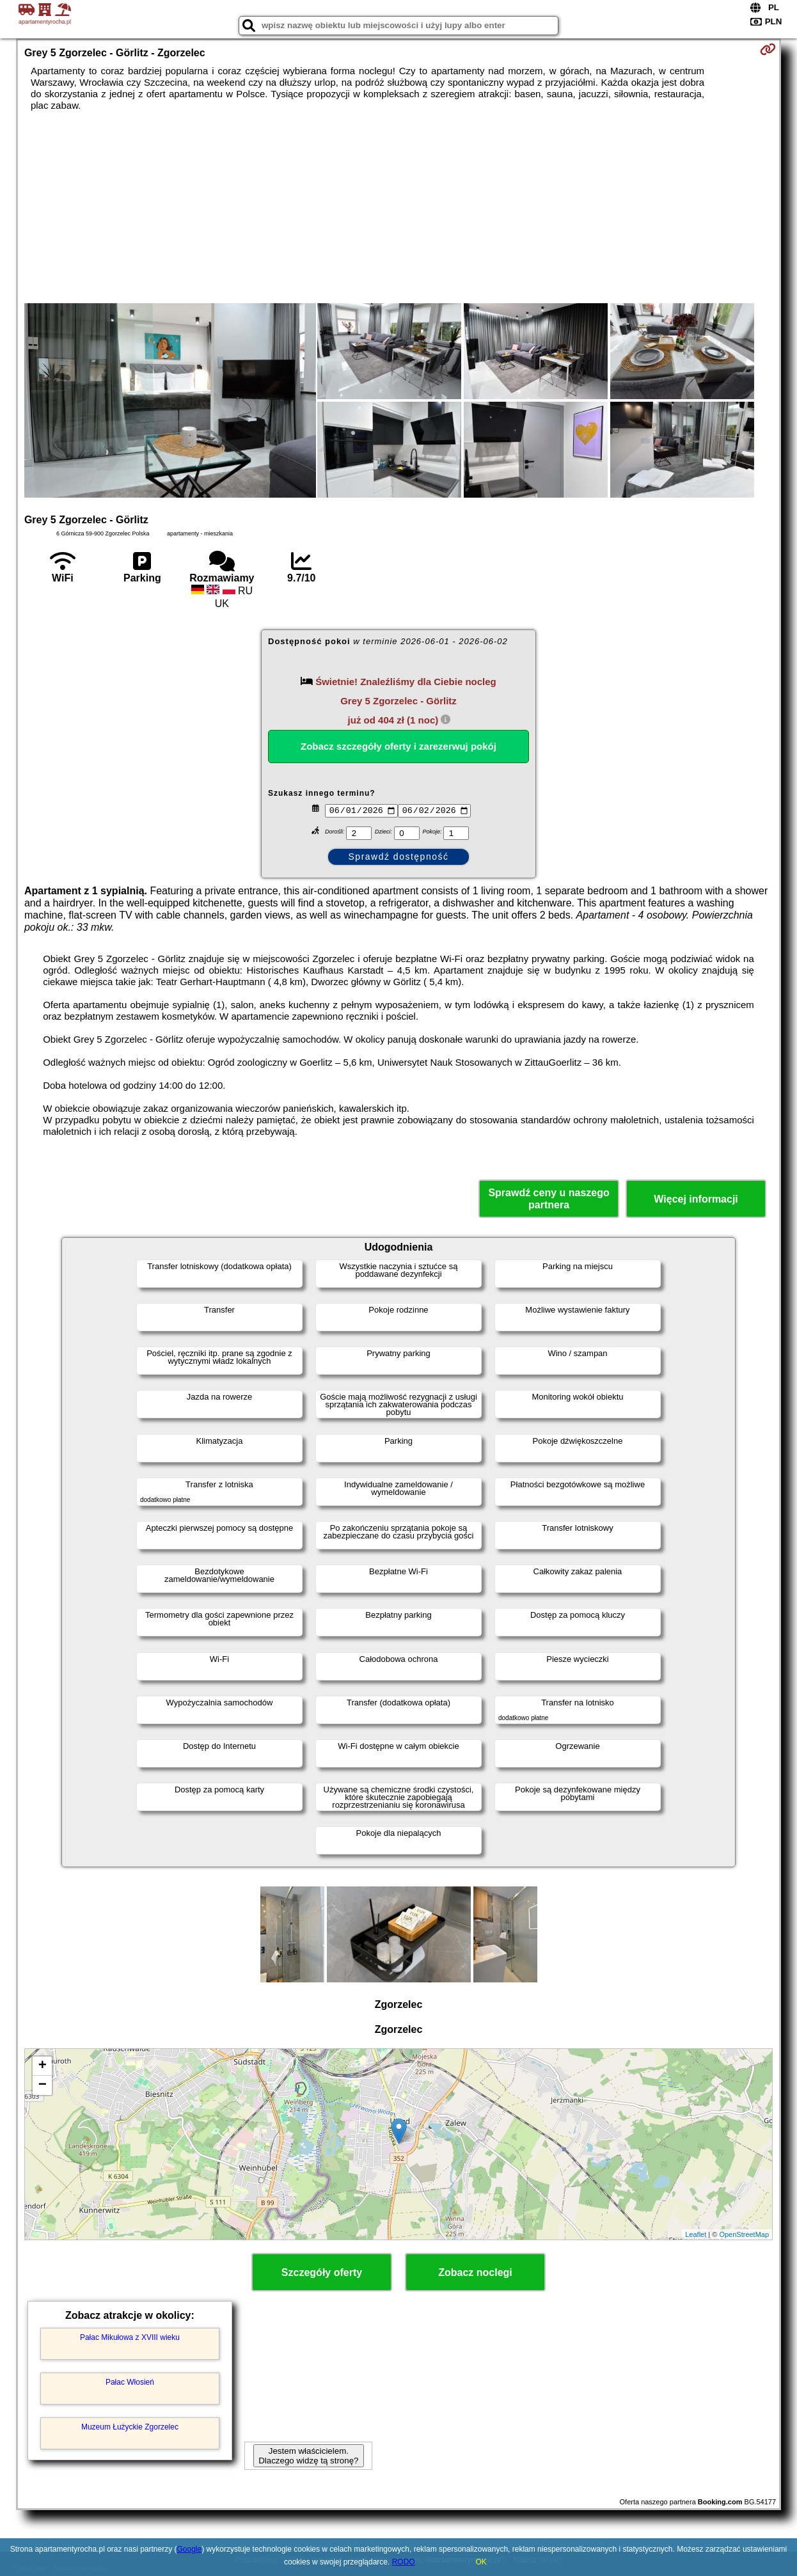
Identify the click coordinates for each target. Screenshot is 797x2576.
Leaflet (695, 2234)
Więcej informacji (696, 1199)
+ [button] (42, 2066)
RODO (403, 2561)
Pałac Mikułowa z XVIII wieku (130, 2337)
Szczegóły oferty (321, 2272)
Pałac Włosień (130, 2382)
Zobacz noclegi (475, 2272)
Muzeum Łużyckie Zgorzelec (129, 2426)
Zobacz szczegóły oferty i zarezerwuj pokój (398, 746)
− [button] (42, 2085)
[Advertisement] (398, 207)
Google (189, 2549)
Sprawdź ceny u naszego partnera (548, 1198)
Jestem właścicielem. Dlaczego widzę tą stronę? (308, 2455)
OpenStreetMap (744, 2234)
